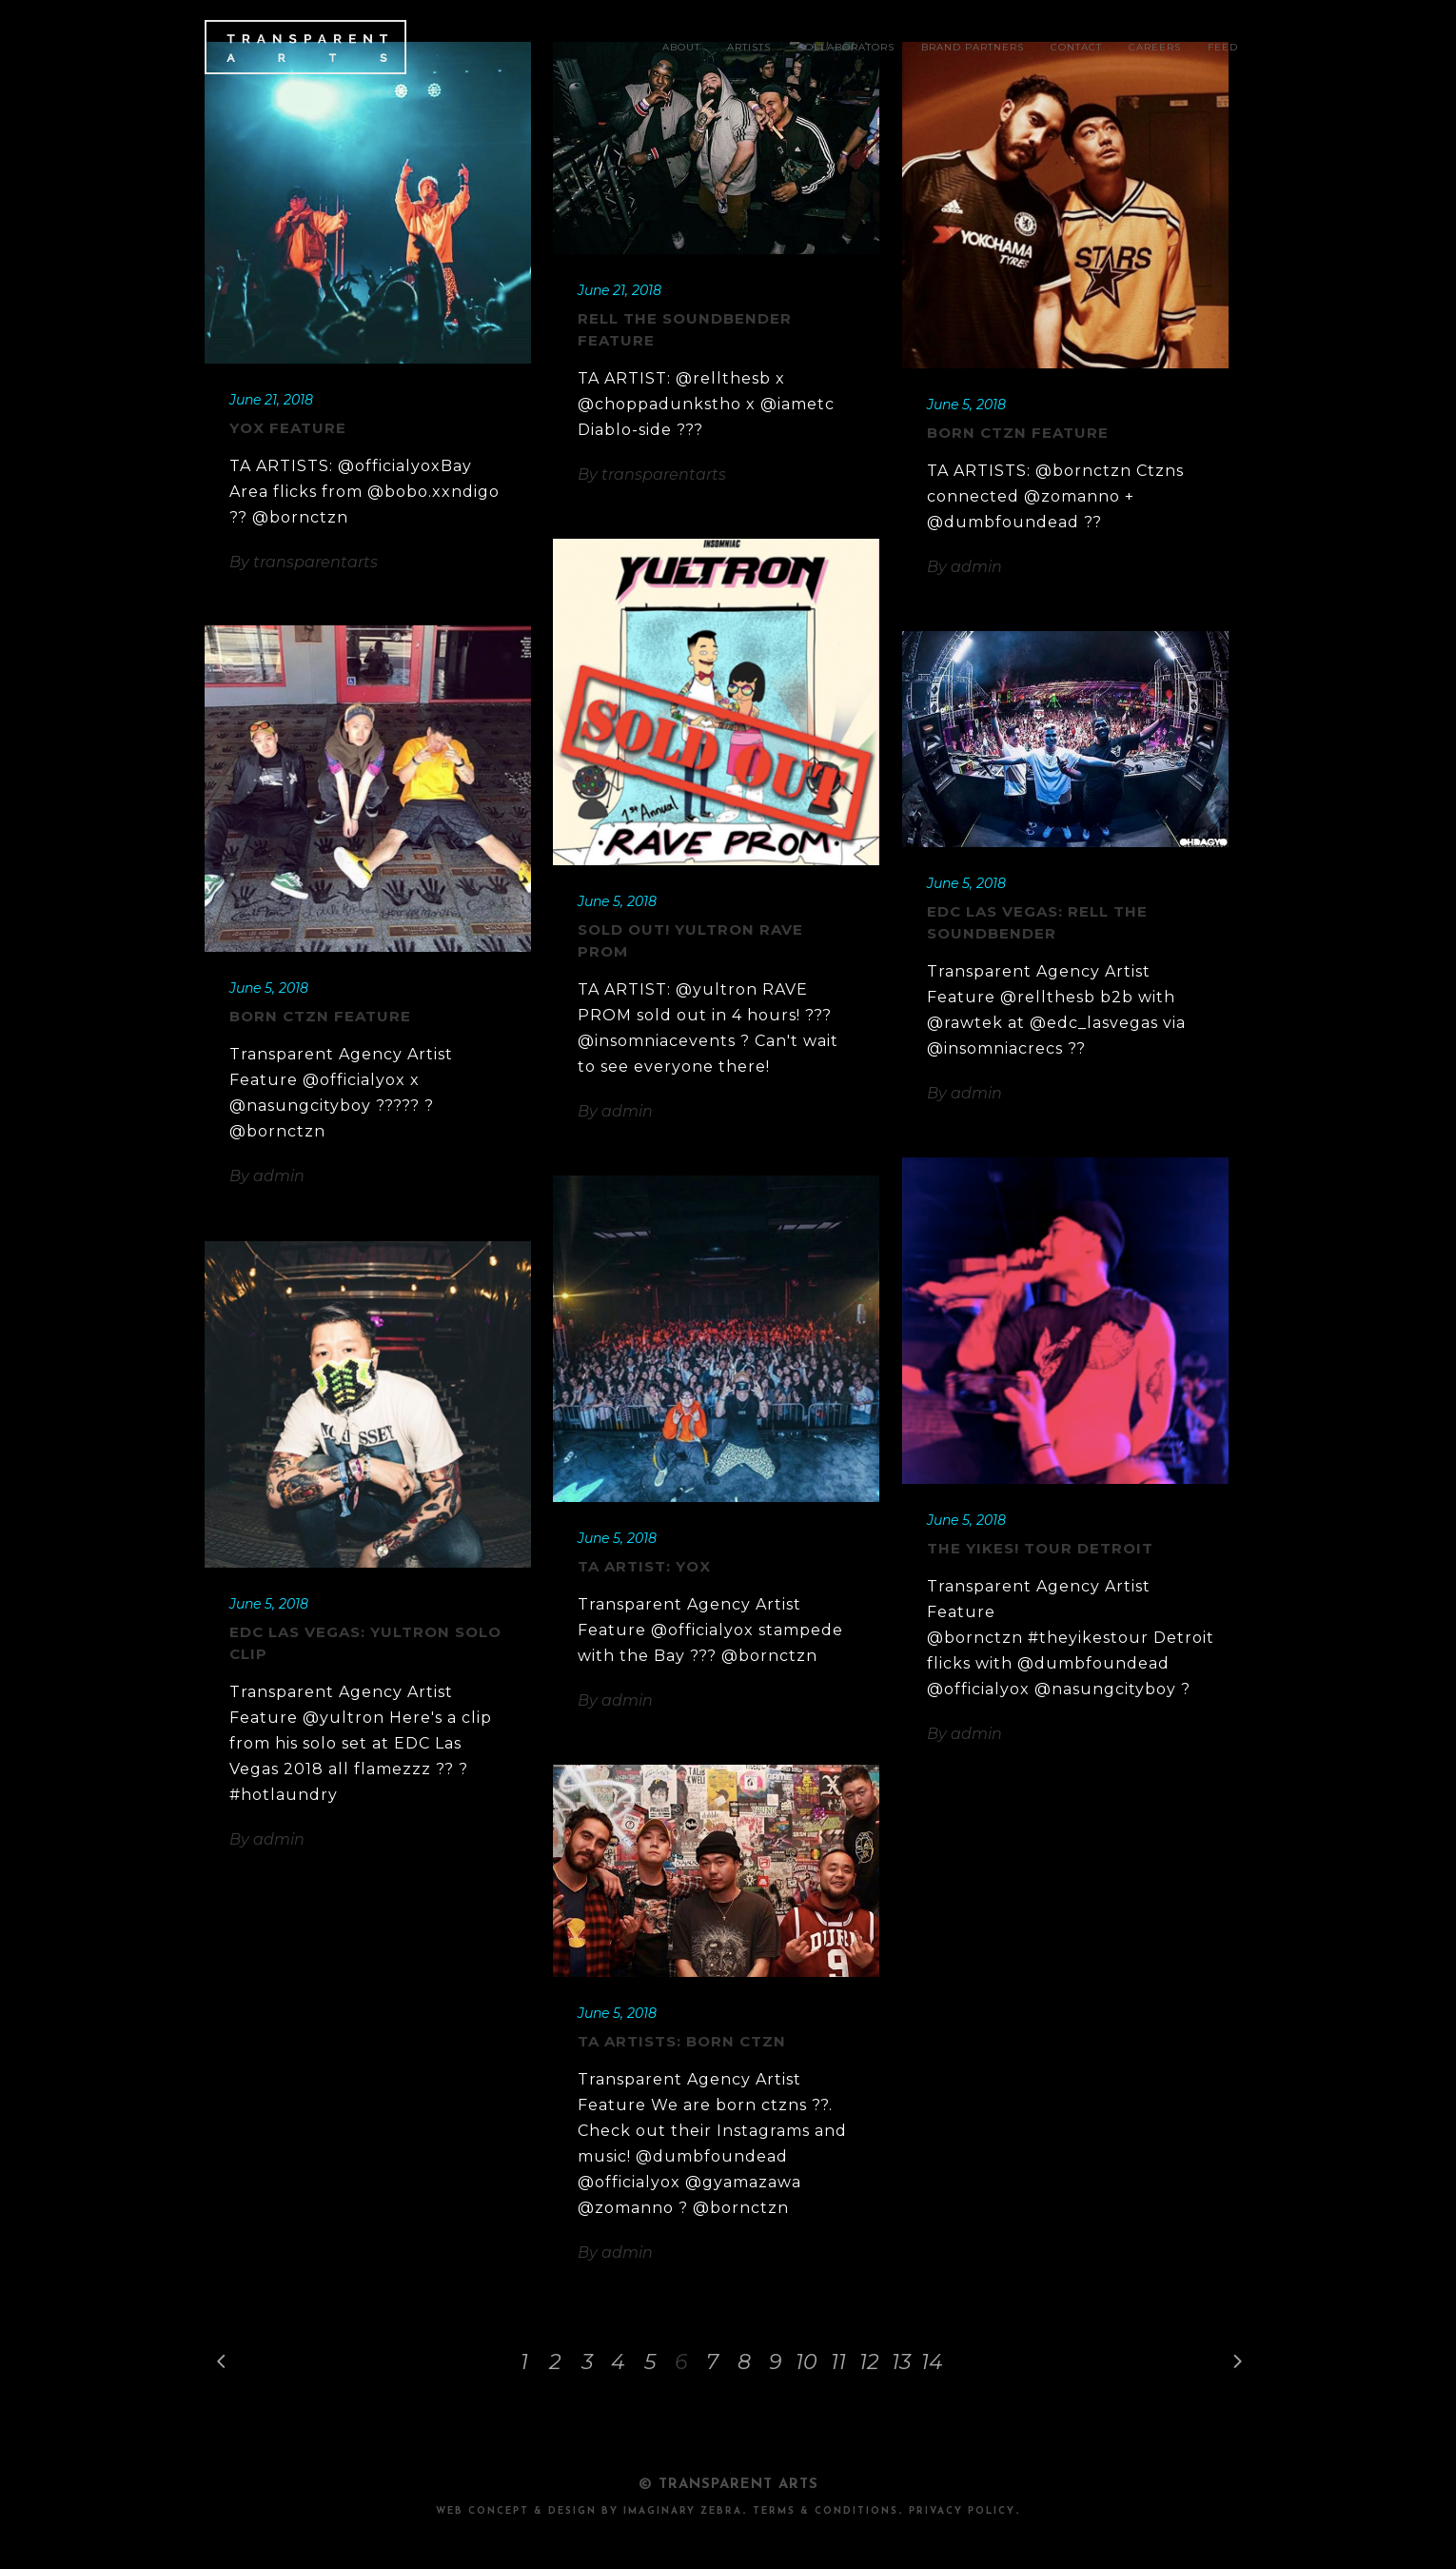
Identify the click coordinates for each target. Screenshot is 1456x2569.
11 (838, 2362)
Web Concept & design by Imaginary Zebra (589, 2511)
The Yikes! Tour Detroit (1040, 1548)
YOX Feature (287, 428)
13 (901, 2362)
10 (806, 2362)
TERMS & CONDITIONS (825, 2511)
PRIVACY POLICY (962, 2511)
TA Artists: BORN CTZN (682, 2041)
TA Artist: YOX (644, 1566)
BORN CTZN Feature (1018, 433)
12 (869, 2362)
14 (932, 2362)
